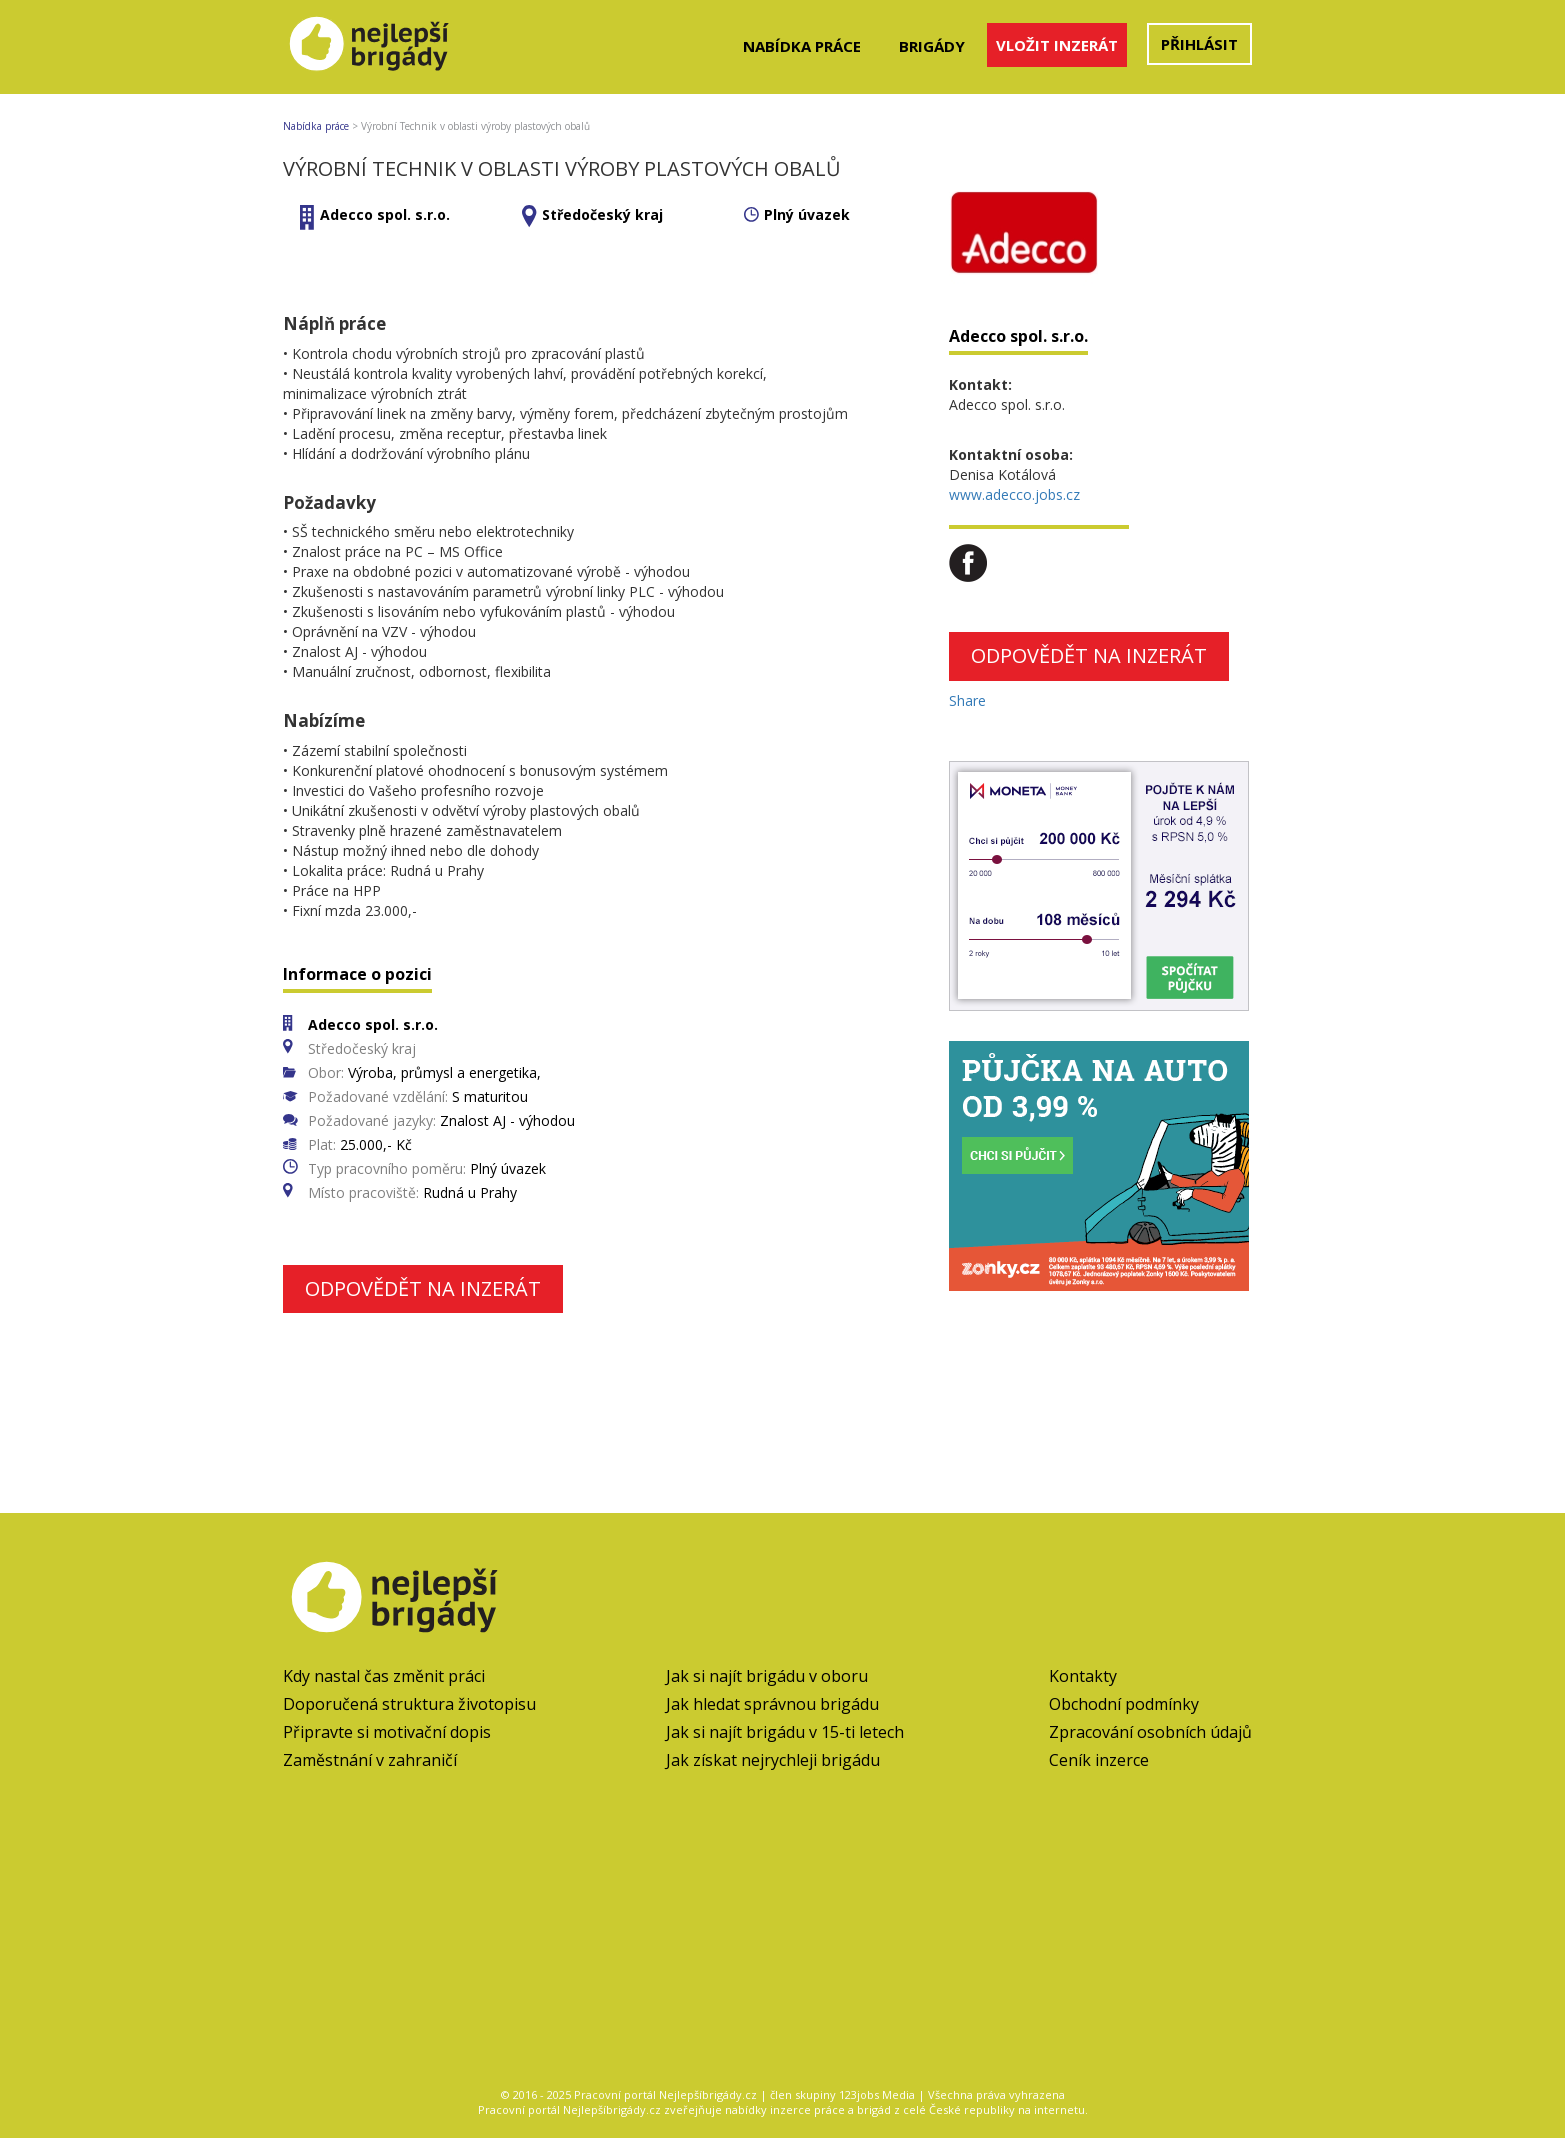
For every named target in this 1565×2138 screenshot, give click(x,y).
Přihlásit (1199, 44)
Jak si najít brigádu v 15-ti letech (785, 1732)
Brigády (932, 46)
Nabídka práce (802, 46)
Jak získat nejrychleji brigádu (773, 1760)
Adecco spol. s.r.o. (385, 214)
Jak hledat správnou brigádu (772, 1704)
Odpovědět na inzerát (423, 1288)
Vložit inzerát (1057, 45)
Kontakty (1083, 1676)
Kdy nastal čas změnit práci (384, 1676)
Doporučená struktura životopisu (409, 1704)
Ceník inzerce (1099, 1760)
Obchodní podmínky (1124, 1704)
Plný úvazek (807, 214)
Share (967, 700)
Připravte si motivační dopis (387, 1732)
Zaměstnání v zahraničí (370, 1760)
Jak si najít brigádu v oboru (767, 1676)
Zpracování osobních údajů (1150, 1732)
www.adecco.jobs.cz (1014, 494)
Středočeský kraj (602, 214)
